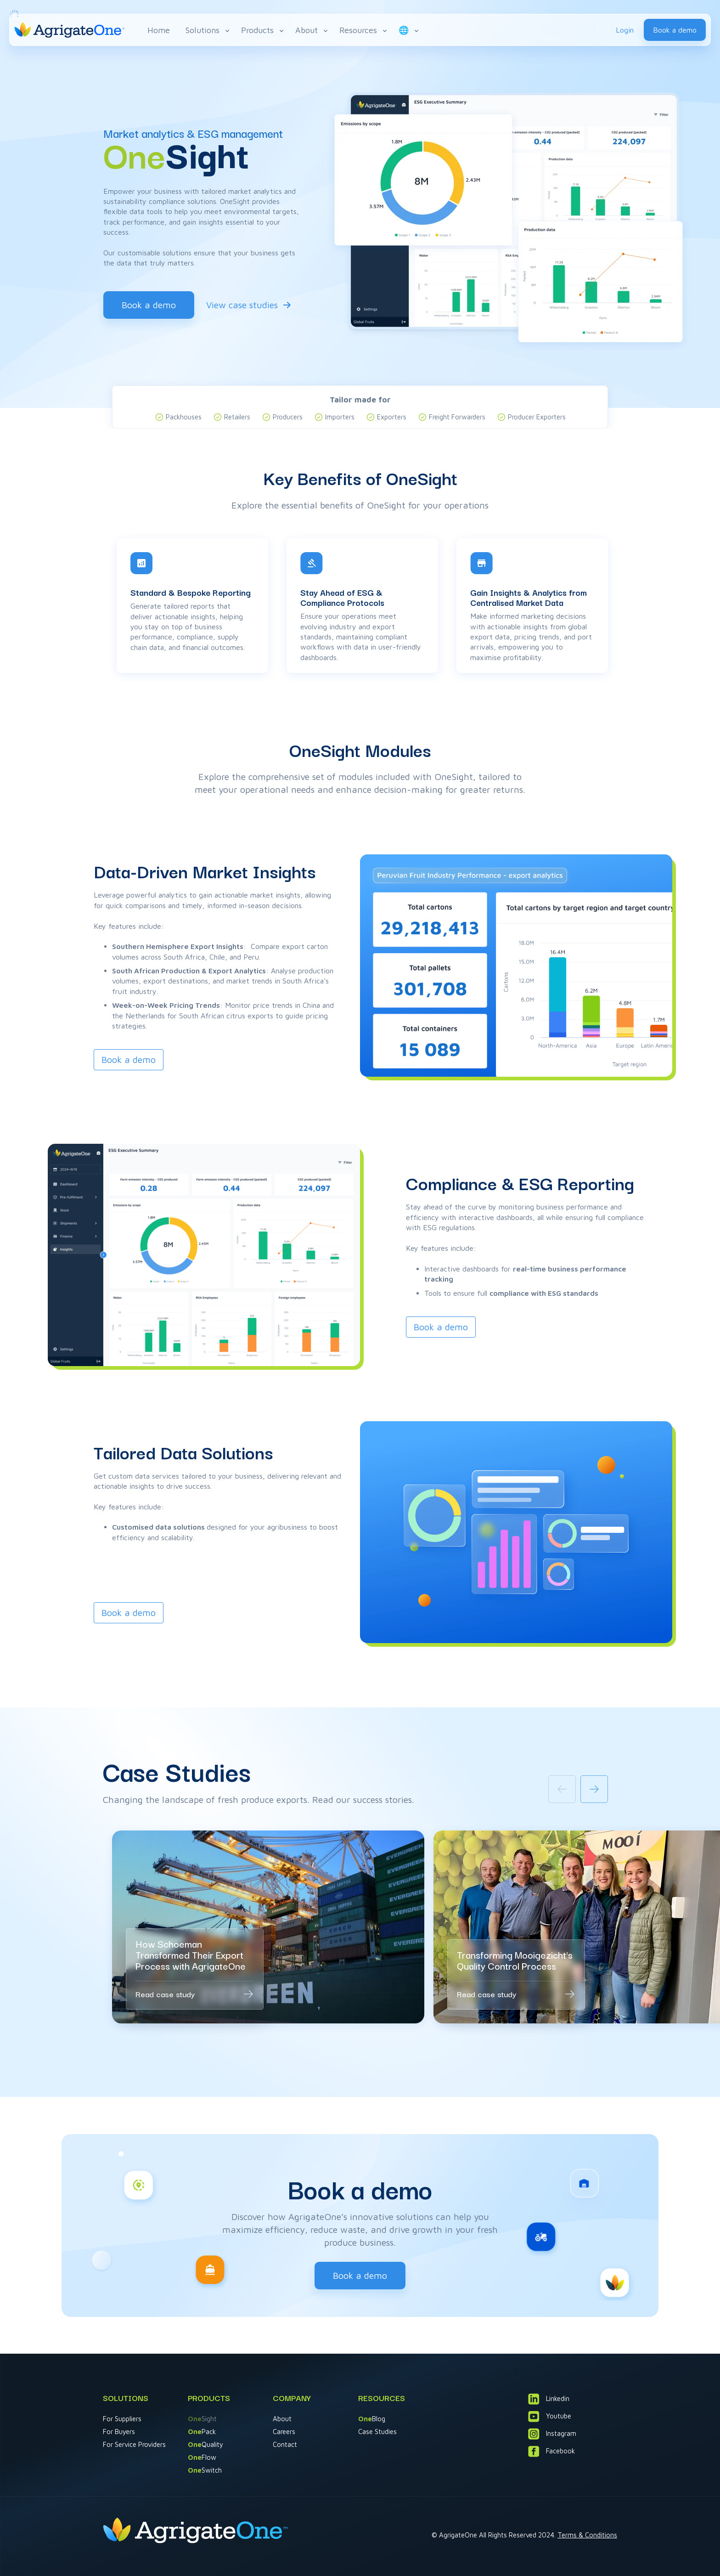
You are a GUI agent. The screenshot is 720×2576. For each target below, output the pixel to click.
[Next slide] (594, 1789)
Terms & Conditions (587, 2535)
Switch (205, 2470)
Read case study (165, 1994)
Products (263, 30)
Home (158, 30)
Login (625, 30)
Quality (205, 2444)
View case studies (242, 304)
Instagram (552, 2434)
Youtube (549, 2416)
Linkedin (548, 2399)
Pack (202, 2431)
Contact (285, 2444)
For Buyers (119, 2431)
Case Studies (377, 2431)
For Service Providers (134, 2444)
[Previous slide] (562, 1789)
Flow (202, 2457)
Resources (363, 30)
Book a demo (675, 30)
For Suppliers (122, 2419)
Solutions (208, 30)
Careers (284, 2431)
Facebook (551, 2451)
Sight (202, 2419)
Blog (371, 2419)
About (312, 30)
